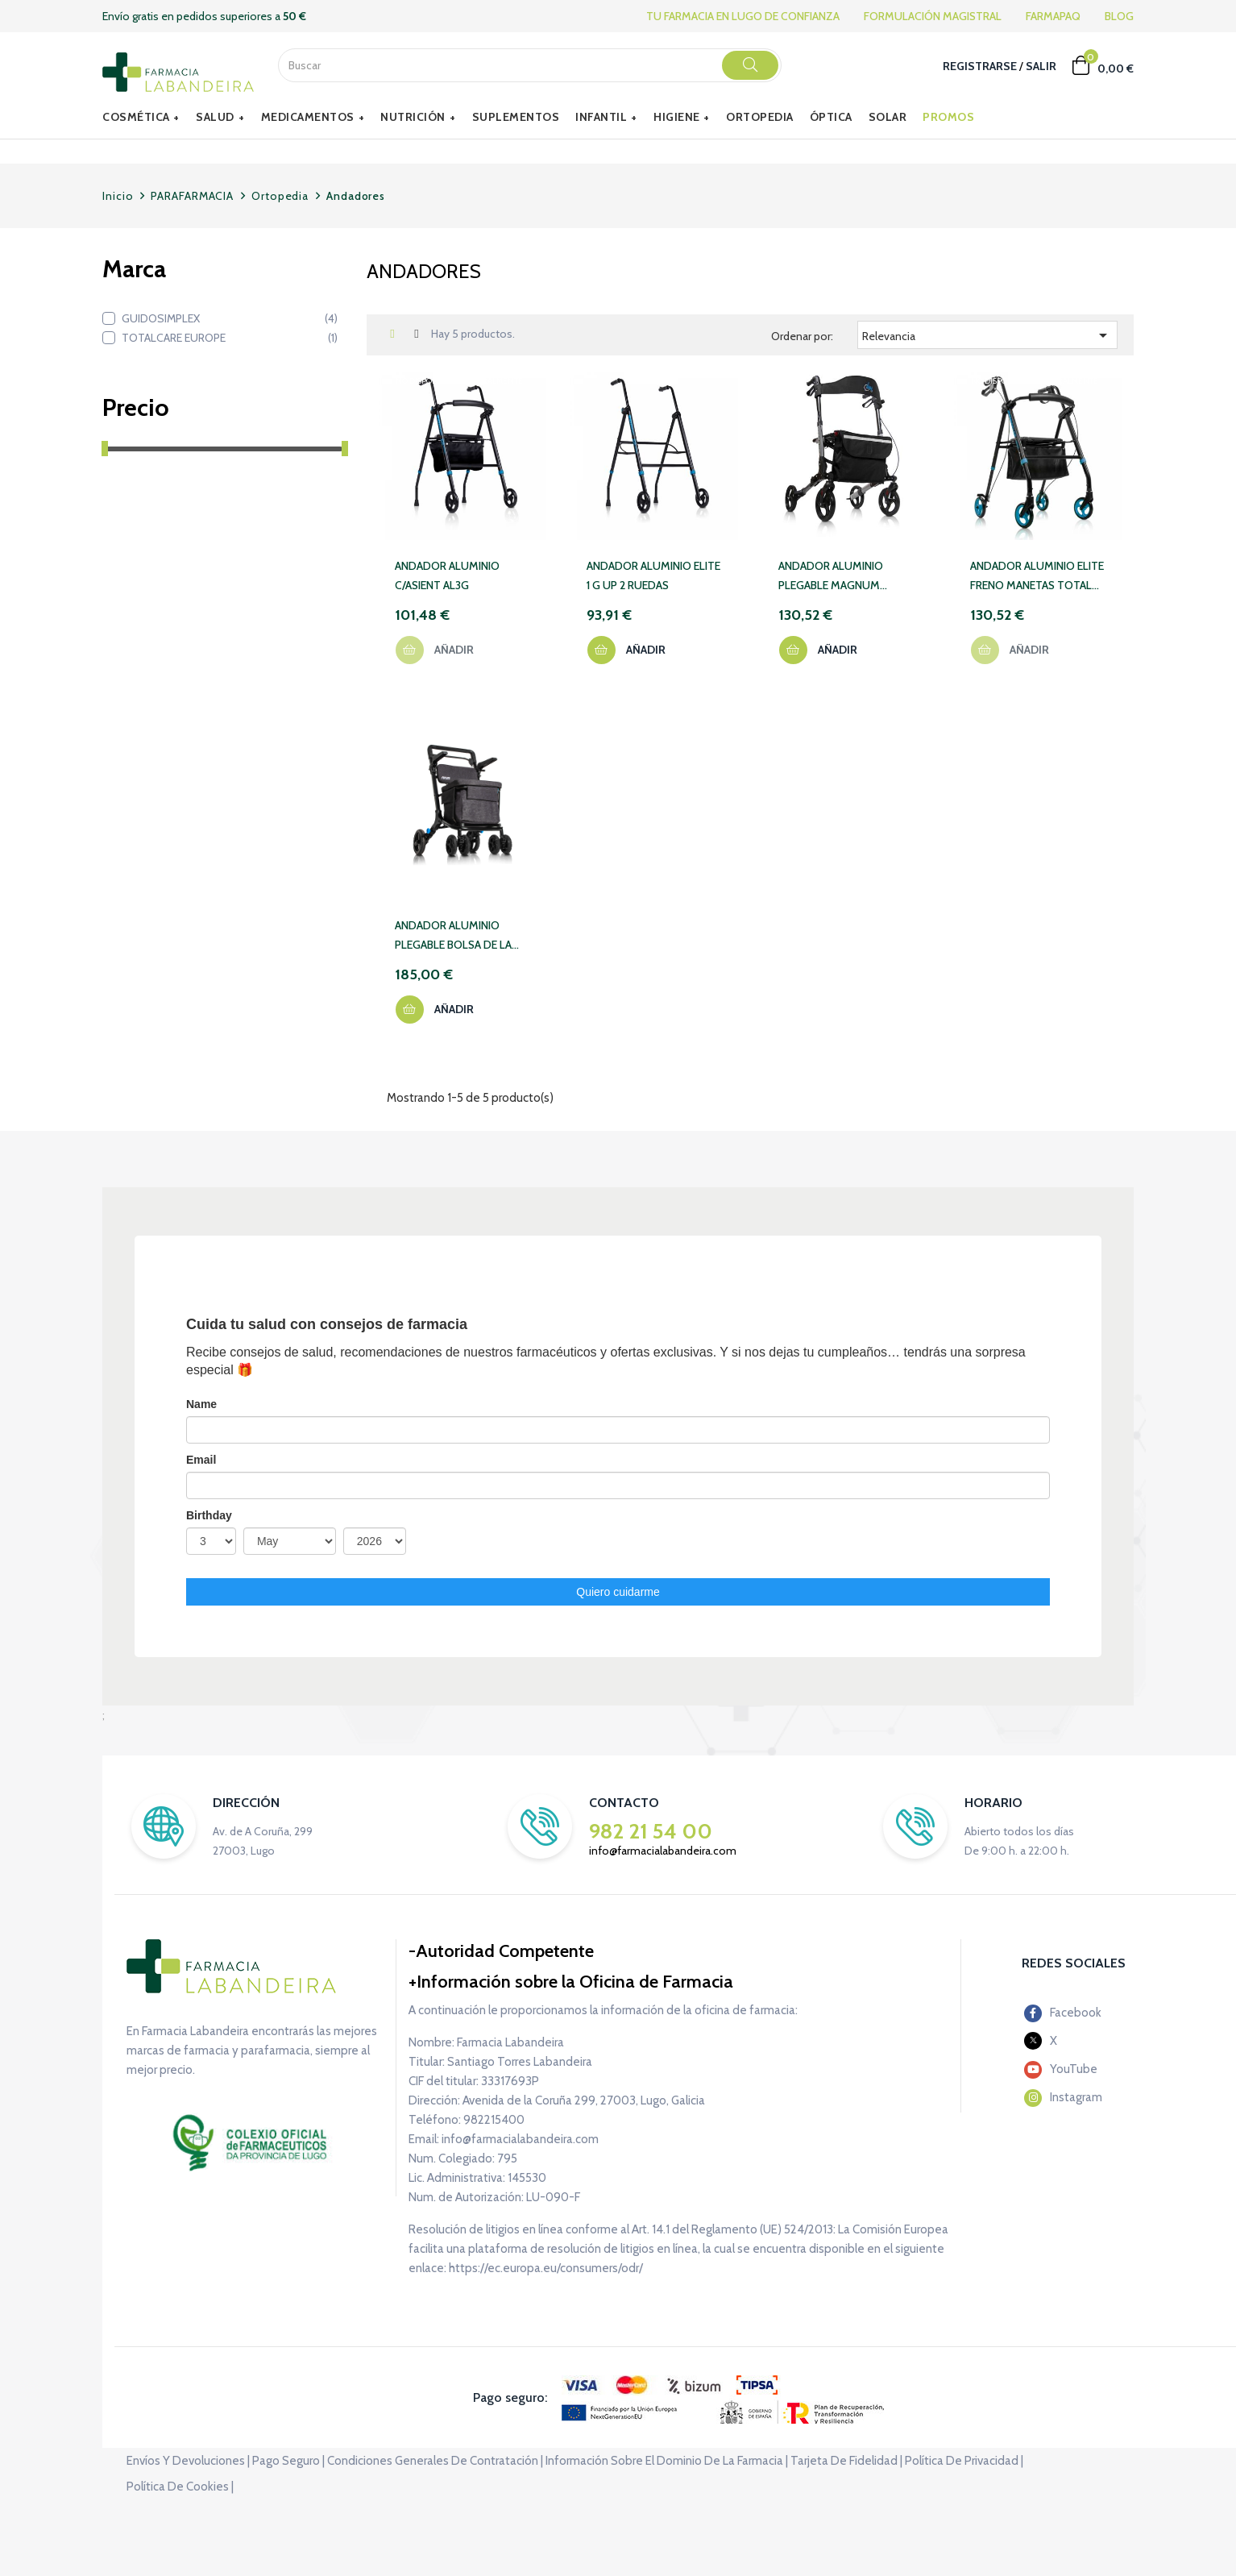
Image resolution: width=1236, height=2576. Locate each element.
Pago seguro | (288, 2460)
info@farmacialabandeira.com (662, 1850)
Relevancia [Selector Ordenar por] (987, 335)
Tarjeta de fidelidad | (846, 2460)
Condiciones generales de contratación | (435, 2460)
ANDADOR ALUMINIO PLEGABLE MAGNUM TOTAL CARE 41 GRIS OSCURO (830, 577)
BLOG (1119, 16)
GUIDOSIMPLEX (230, 318)
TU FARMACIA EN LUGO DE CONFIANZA (743, 16)
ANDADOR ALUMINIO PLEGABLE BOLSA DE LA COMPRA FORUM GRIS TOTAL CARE (453, 936)
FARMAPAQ (1053, 16)
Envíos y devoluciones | (188, 2460)
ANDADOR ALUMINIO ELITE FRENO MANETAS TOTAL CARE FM (1037, 577)
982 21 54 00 (650, 1831)
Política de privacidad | (964, 2460)
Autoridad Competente (505, 1951)
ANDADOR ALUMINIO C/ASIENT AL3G (447, 575)
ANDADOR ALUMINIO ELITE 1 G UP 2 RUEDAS (653, 575)
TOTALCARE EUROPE (230, 337)
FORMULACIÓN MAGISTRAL (933, 16)
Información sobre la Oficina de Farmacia (575, 1981)
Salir (1041, 66)
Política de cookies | (180, 2486)
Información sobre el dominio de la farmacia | (666, 2460)
